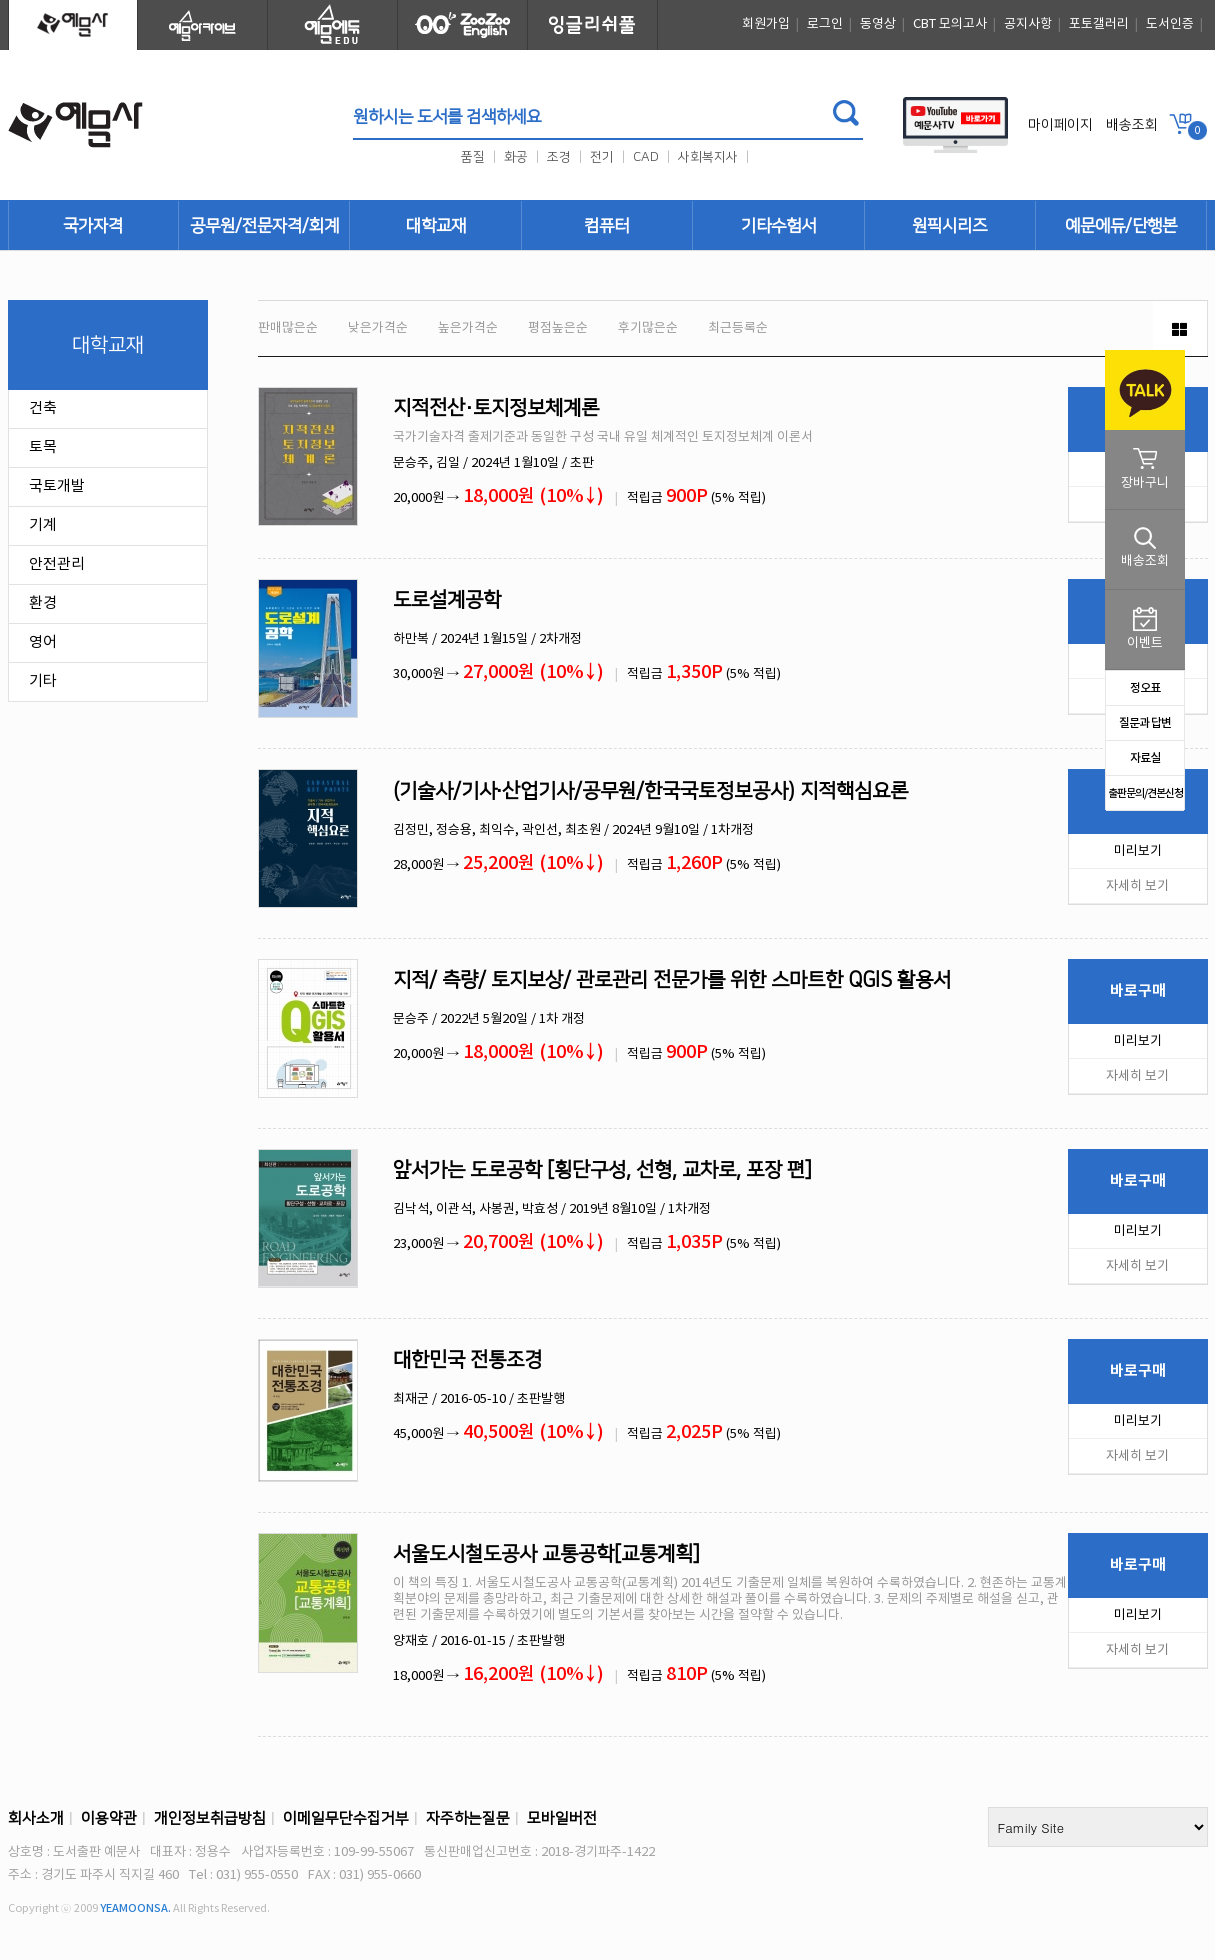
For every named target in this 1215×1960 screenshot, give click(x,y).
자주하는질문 (468, 1818)
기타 (43, 681)
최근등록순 (738, 328)
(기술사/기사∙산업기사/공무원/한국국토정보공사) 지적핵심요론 (651, 791)
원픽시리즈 (949, 226)
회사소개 (36, 1818)
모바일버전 (562, 1818)
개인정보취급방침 (210, 1818)
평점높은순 (558, 328)
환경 (43, 603)
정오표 (1145, 688)
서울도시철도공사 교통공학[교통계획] (546, 1554)
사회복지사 (708, 157)
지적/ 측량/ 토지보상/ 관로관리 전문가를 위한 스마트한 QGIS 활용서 (672, 980)
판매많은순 (288, 328)
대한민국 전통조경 (467, 1360)
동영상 (878, 24)
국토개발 (57, 486)
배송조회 (1132, 125)
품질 (473, 157)
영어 (43, 642)
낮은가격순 (378, 328)
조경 (559, 157)
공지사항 (1028, 24)
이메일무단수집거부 (346, 1818)
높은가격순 (468, 328)
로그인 (825, 24)
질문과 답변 (1145, 723)
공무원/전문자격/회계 (264, 226)
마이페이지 (1060, 125)
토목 (43, 447)
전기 (602, 157)
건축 (43, 408)
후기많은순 (648, 328)
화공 (516, 157)
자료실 (1145, 758)
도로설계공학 (447, 600)
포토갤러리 (1099, 24)
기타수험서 (778, 226)
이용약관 (109, 1818)
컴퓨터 (606, 226)
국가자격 (93, 226)
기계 (43, 525)
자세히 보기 (1137, 886)
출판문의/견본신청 (1145, 793)
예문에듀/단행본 (1121, 226)
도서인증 (1170, 24)
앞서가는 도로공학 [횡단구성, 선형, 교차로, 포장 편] (602, 1170)
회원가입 (766, 24)
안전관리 (57, 564)
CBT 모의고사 (950, 24)
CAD (646, 157)
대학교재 (436, 226)
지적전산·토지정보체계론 (496, 408)
